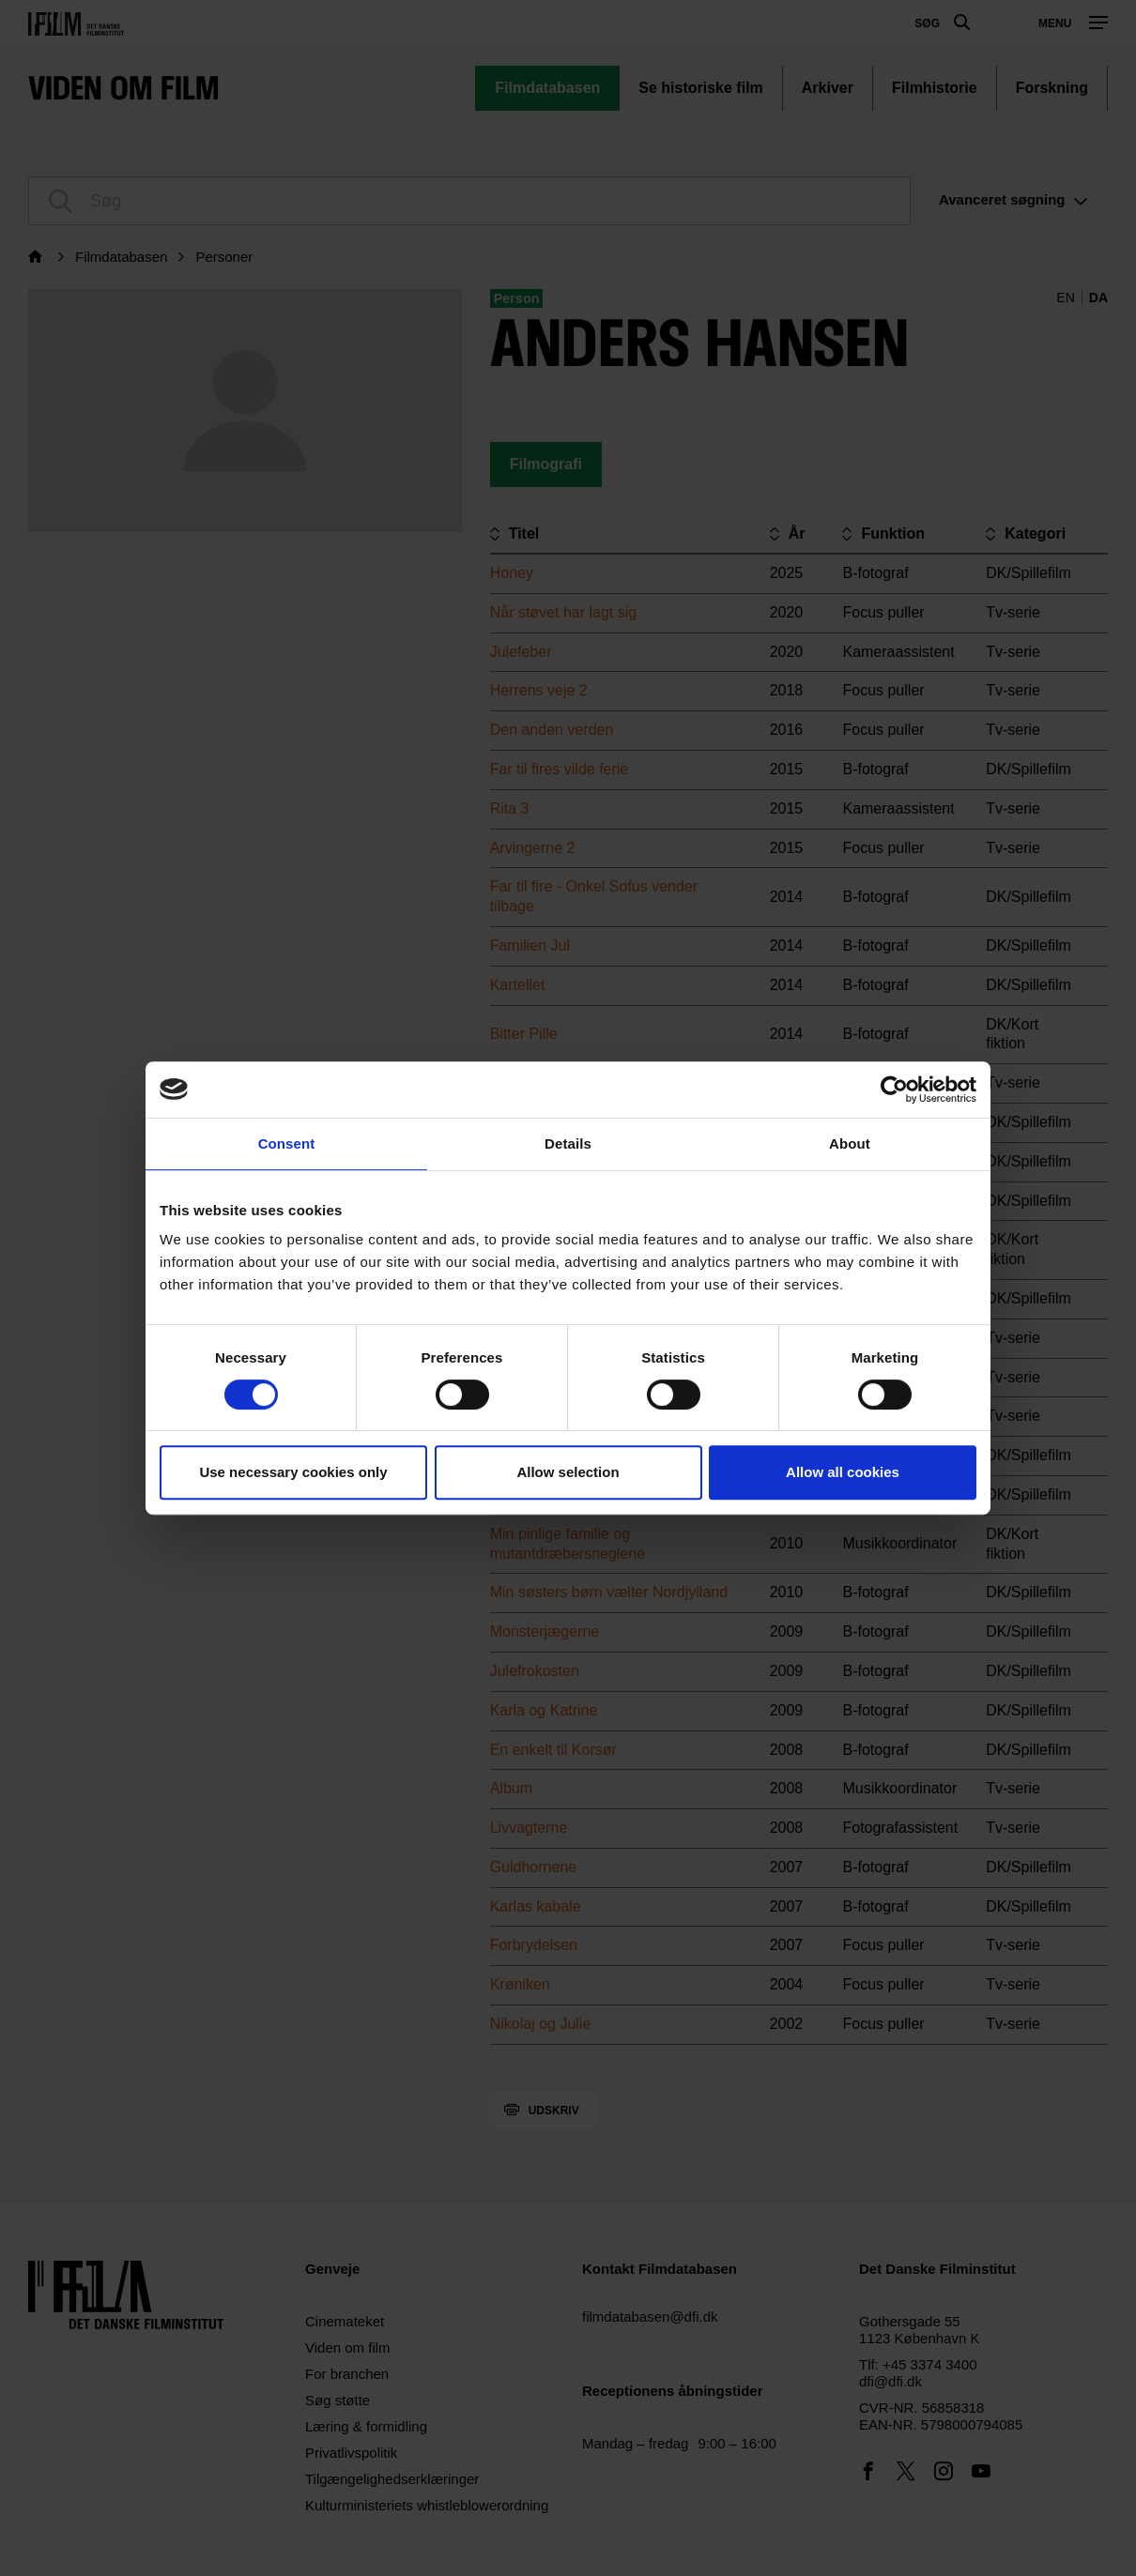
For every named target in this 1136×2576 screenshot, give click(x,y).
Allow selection (567, 1472)
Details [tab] (568, 1143)
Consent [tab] (286, 1143)
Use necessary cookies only (293, 1472)
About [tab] (849, 1143)
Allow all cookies (842, 1472)
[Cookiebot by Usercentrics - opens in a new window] (894, 1089)
